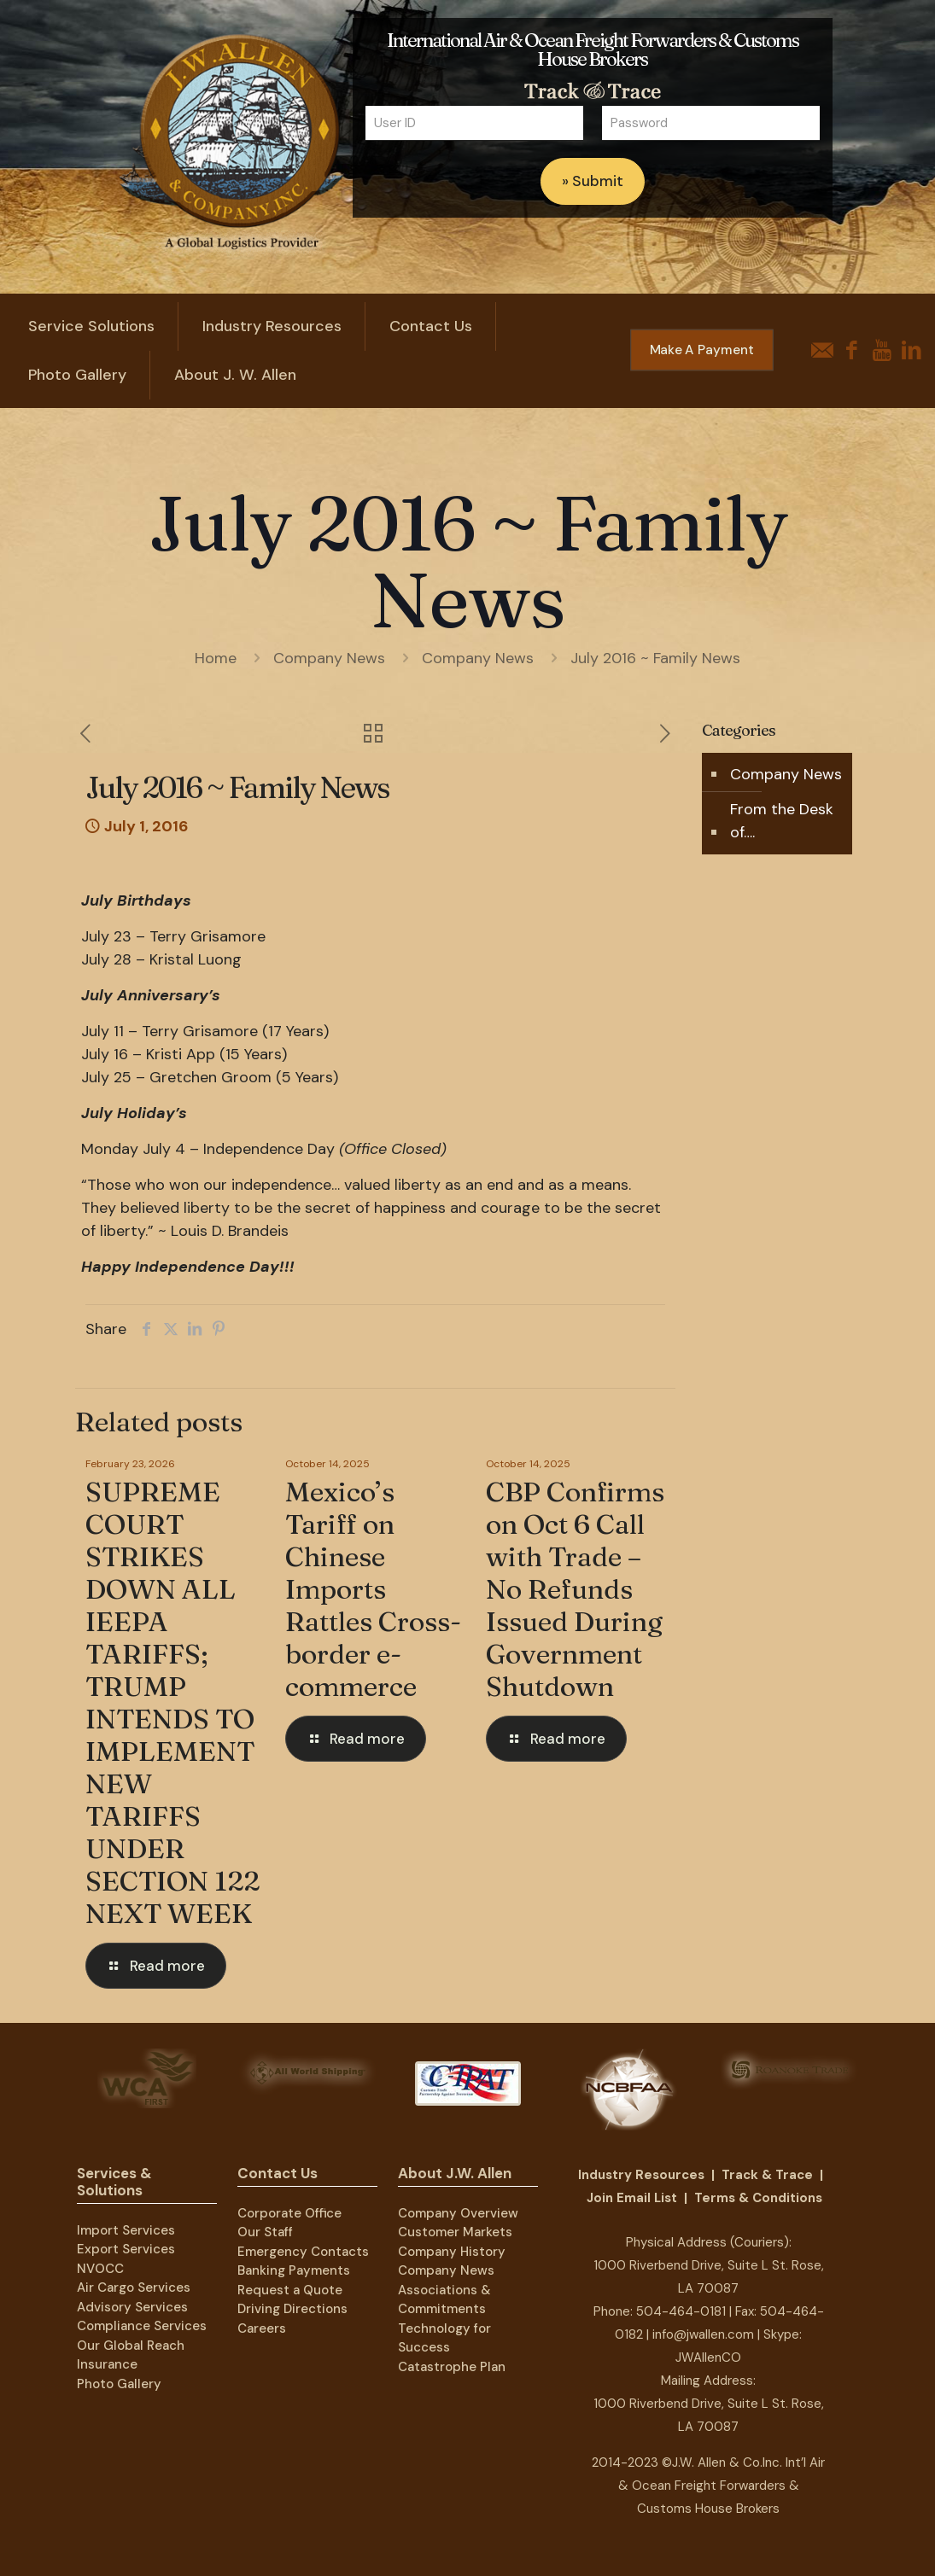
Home (216, 658)
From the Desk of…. (781, 820)
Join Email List (632, 2197)
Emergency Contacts (303, 2251)
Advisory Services (132, 2307)
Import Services (126, 2230)
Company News (329, 658)
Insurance (107, 2364)
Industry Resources (641, 2174)
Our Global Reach (130, 2345)
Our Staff (265, 2232)
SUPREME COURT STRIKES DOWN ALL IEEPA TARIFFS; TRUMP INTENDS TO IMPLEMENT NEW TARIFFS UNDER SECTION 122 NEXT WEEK (172, 1702)
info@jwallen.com (703, 2334)
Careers (261, 2328)
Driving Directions (292, 2308)
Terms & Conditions (758, 2197)
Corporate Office (289, 2213)
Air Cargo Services (133, 2287)
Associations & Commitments (444, 2300)
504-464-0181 (681, 2311)
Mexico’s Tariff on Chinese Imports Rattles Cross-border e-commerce (373, 1589)
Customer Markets (455, 2232)
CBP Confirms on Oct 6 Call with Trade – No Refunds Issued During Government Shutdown (575, 1589)
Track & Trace (767, 2174)
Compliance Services (142, 2325)
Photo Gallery (119, 2383)
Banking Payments (293, 2270)
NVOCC (100, 2268)
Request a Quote (289, 2290)
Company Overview (458, 2213)
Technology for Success (444, 2338)
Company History (451, 2251)
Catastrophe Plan (451, 2366)
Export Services (126, 2249)
